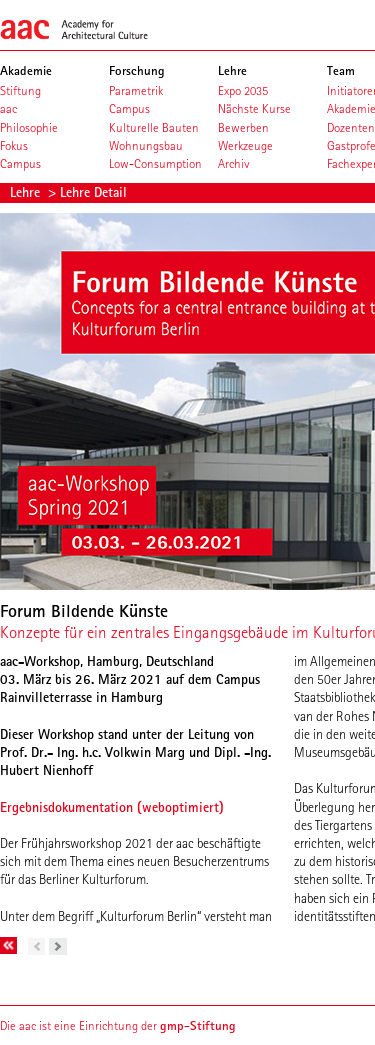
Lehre (27, 192)
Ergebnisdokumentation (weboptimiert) (112, 807)
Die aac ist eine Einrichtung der (118, 1025)
